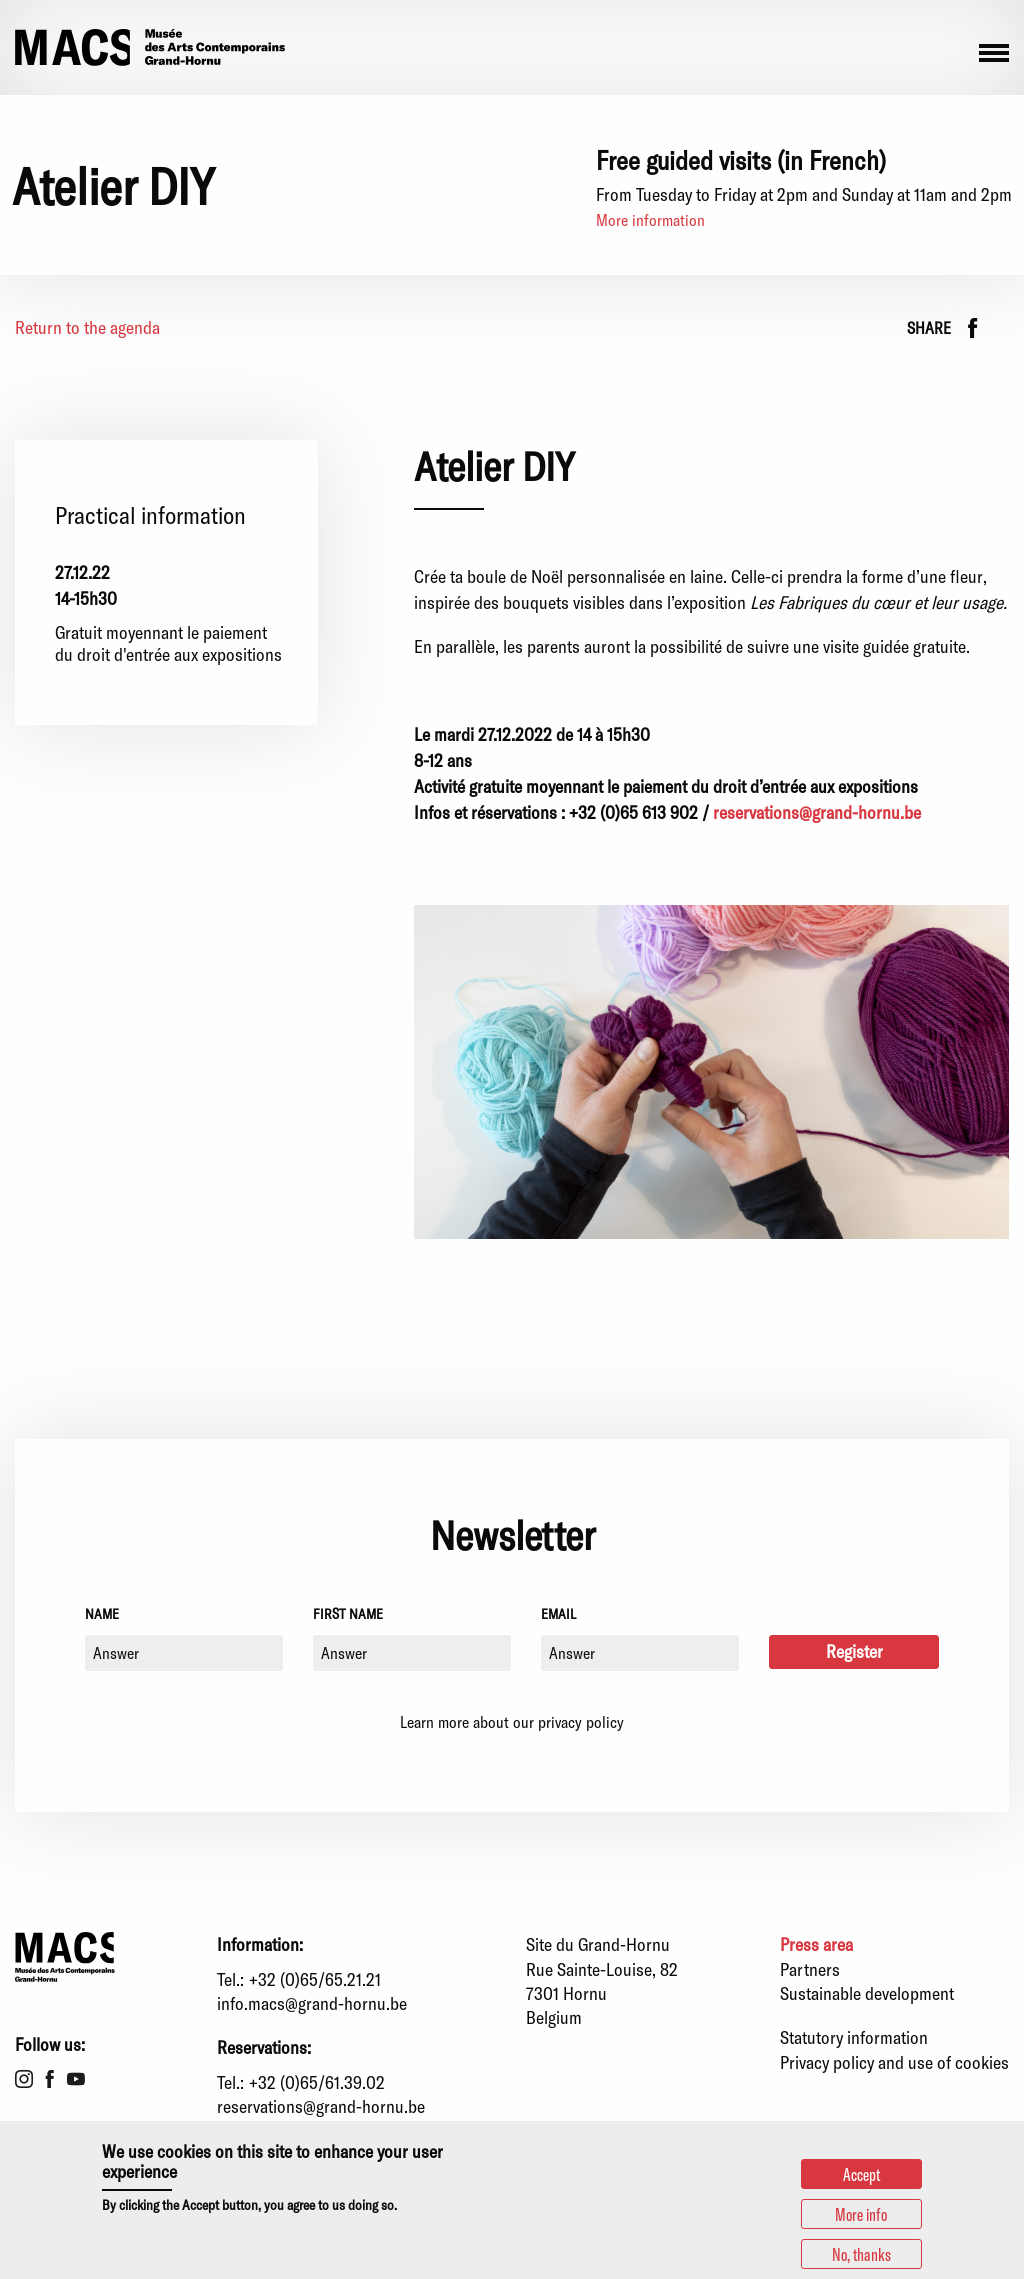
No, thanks (861, 2254)
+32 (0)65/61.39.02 (317, 2082)
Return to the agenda (87, 327)
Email (558, 1613)
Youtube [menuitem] (76, 2079)
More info (861, 2214)
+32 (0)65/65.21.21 (315, 1979)
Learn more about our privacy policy (512, 1721)
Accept (861, 2174)
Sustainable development (867, 1993)
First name (348, 1613)
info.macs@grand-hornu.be (312, 2003)
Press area (816, 1944)
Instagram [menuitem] (24, 2079)
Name (102, 1613)
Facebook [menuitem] (50, 2079)
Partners (810, 1969)
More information (650, 219)
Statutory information (854, 2037)
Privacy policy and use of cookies (894, 2062)
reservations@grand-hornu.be (817, 812)
